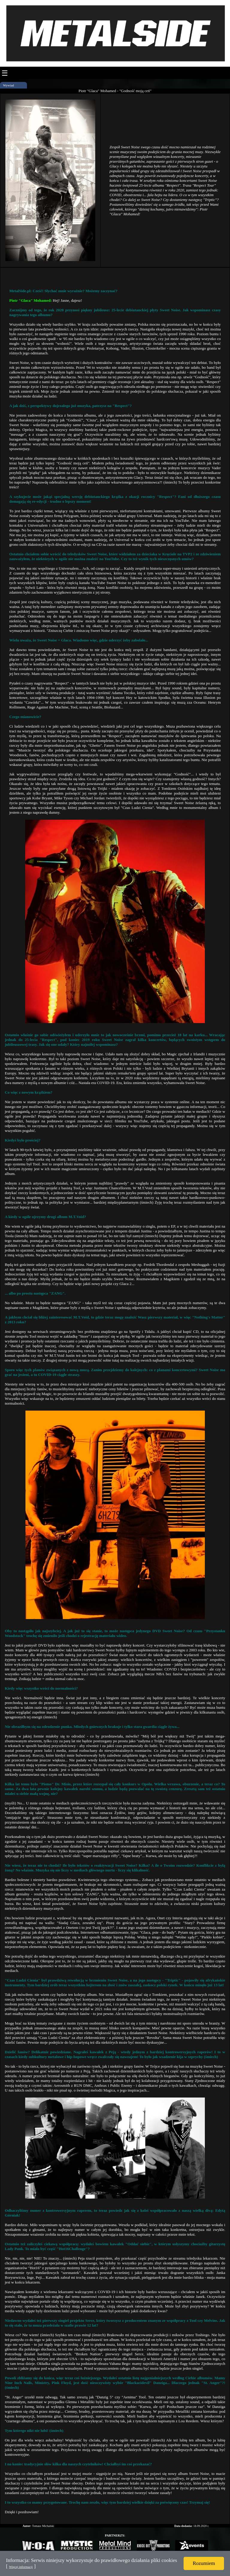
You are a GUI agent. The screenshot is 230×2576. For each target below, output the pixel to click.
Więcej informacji (21, 2567)
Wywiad (8, 85)
